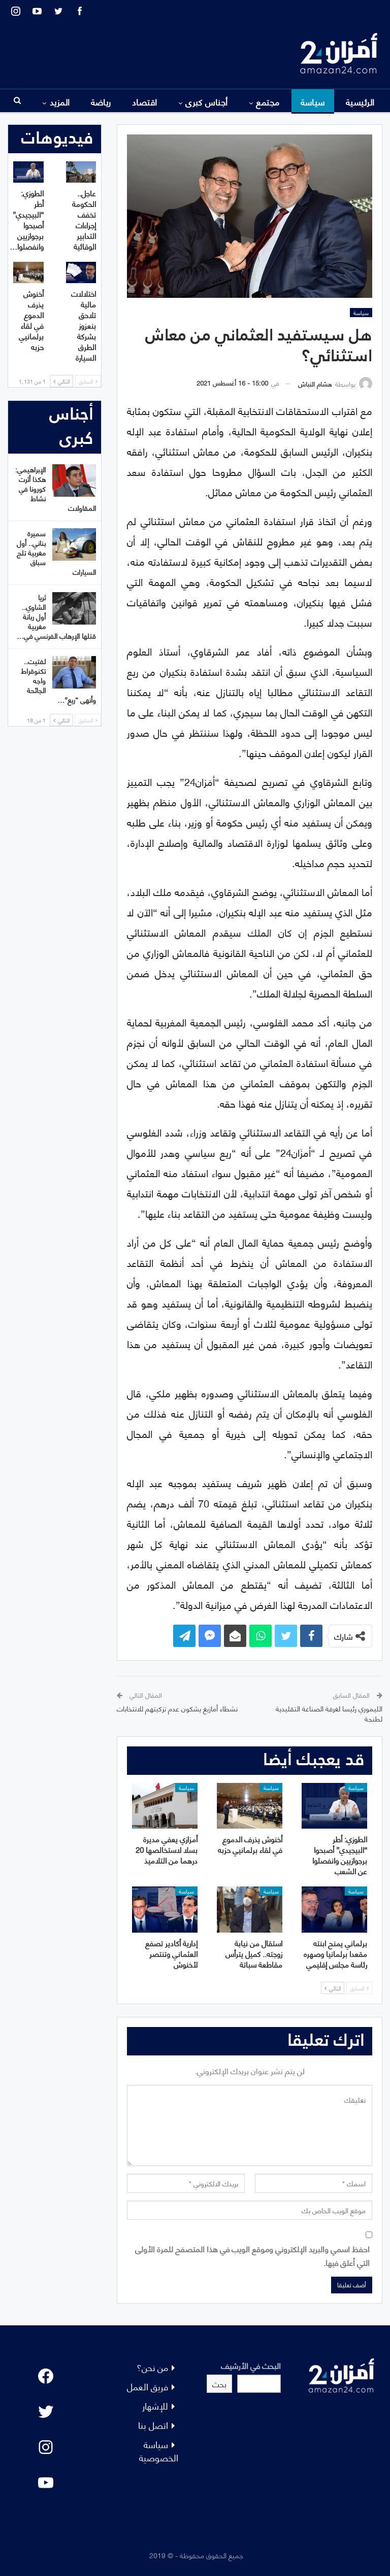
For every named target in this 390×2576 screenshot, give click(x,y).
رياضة (101, 101)
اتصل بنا (153, 2424)
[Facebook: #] (45, 2376)
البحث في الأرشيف (251, 2365)
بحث (219, 2383)
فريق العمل (147, 2386)
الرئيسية (360, 101)
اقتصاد (144, 101)
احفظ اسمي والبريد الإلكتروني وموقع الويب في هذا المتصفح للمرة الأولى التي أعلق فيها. (252, 2255)
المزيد (60, 101)
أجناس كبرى (206, 101)
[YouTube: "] (45, 2482)
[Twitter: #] (45, 2411)
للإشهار (155, 2405)
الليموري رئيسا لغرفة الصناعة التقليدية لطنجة (329, 1713)
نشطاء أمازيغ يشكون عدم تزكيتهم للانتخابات (177, 1708)
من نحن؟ (152, 2366)
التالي (332, 1988)
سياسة (313, 101)
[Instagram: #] (45, 2447)
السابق (359, 1988)
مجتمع (267, 101)
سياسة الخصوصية (158, 2450)
